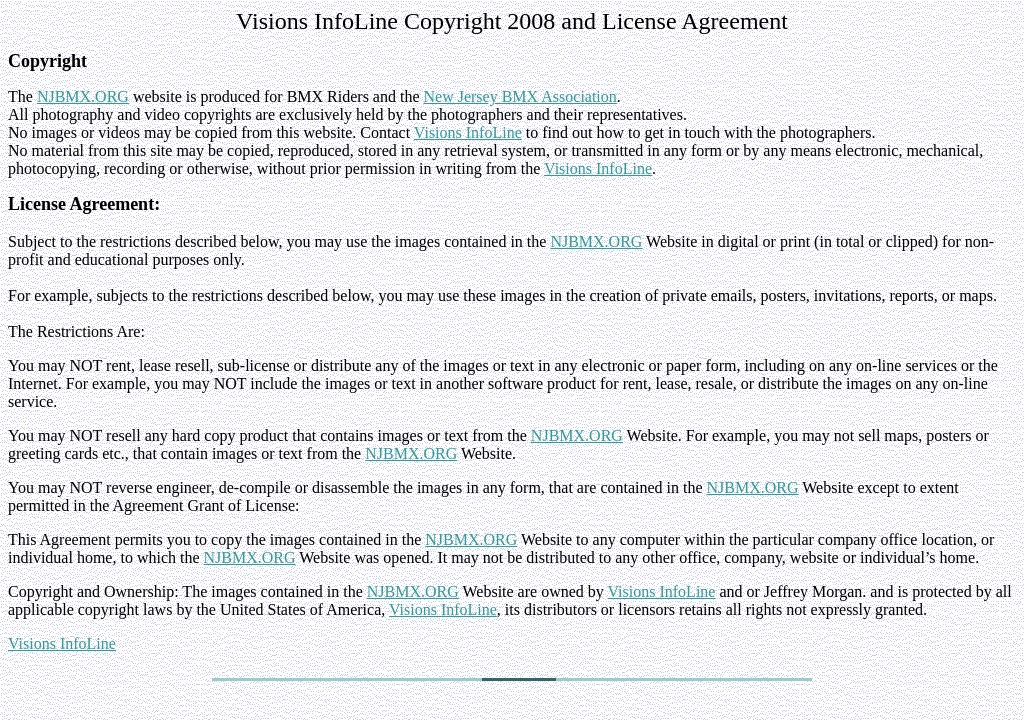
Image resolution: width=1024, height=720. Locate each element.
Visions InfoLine (468, 132)
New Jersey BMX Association (520, 96)
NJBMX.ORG (83, 96)
